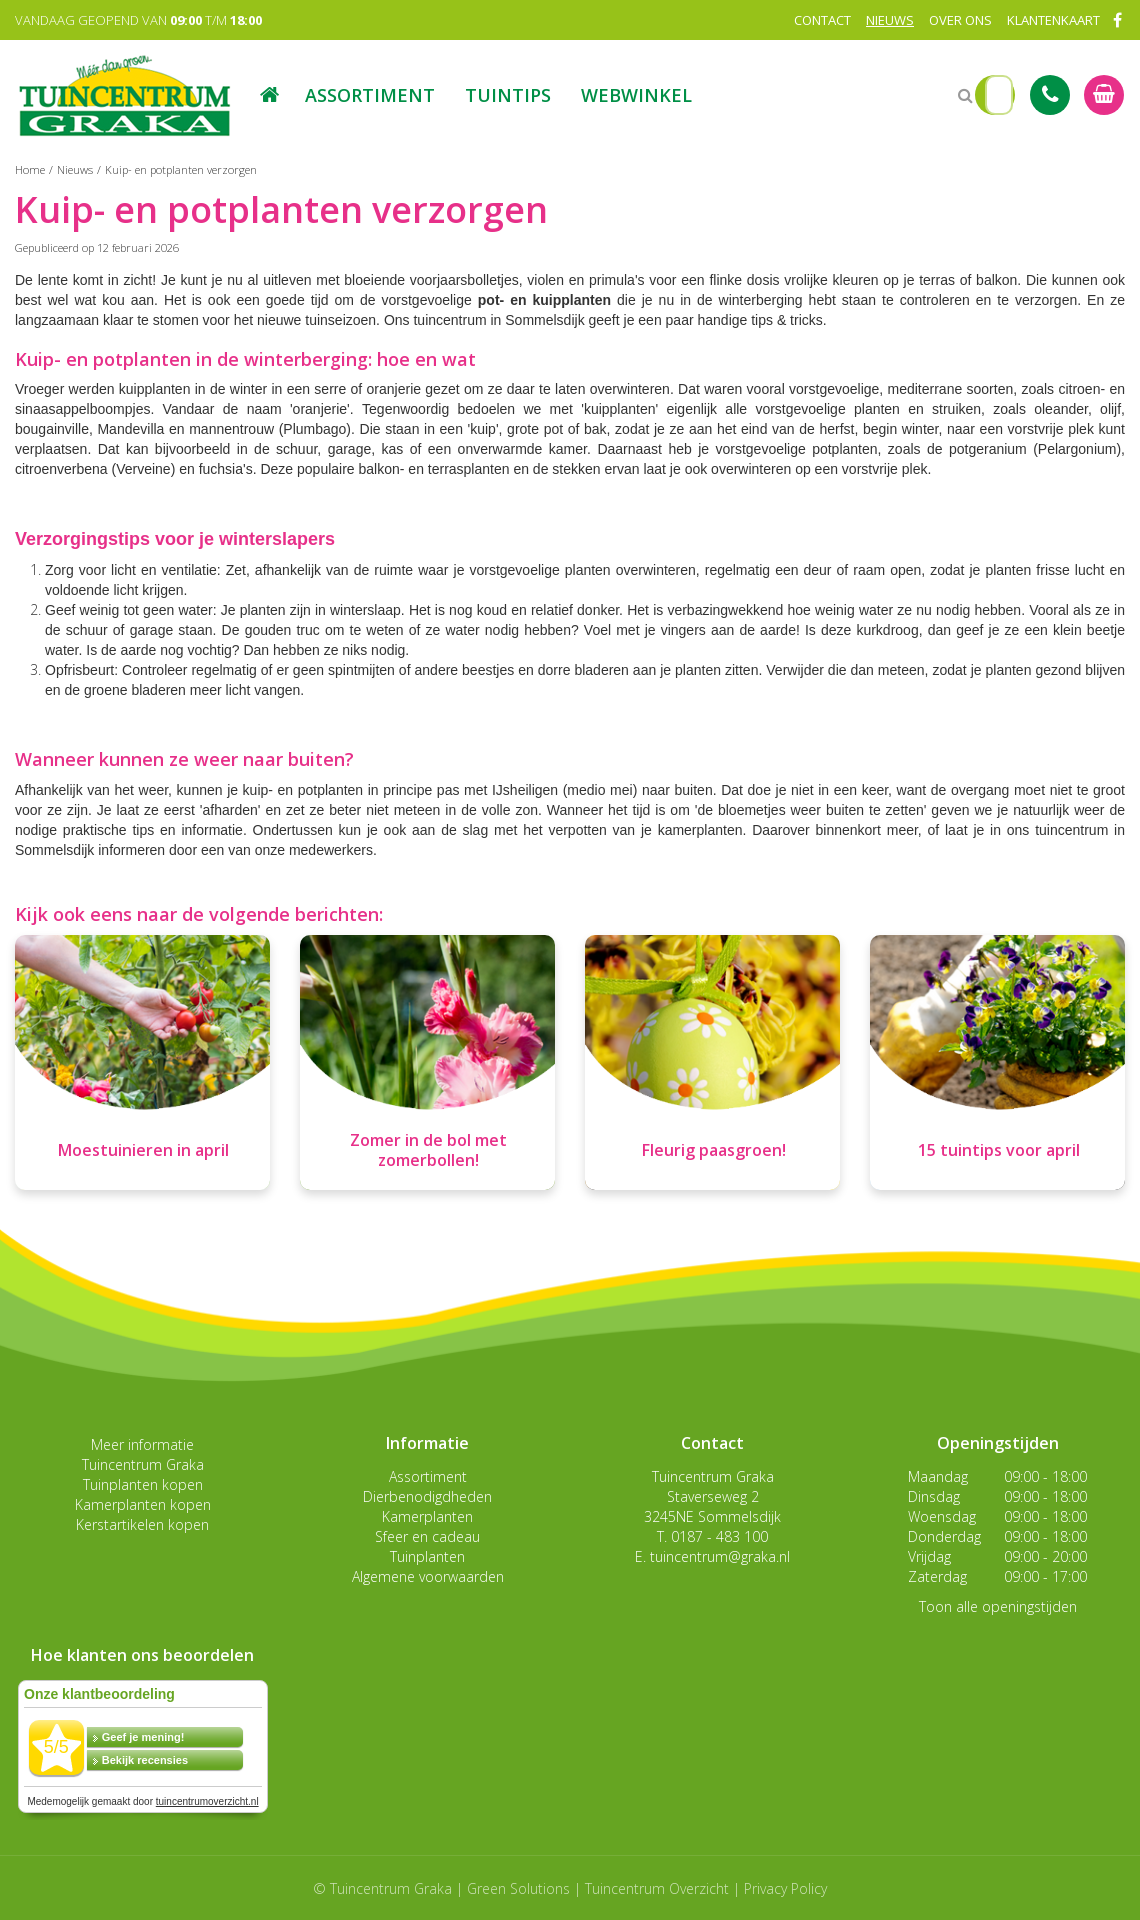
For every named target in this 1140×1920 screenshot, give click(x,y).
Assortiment (428, 1476)
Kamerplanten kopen (143, 1504)
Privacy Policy (785, 1888)
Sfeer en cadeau (427, 1536)
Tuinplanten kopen (143, 1484)
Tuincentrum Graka (143, 1464)
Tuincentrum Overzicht (657, 1888)
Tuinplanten (427, 1556)
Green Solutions (518, 1888)
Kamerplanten (427, 1516)
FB (1117, 20)
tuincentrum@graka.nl (720, 1556)
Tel (1050, 95)
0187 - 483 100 (719, 1536)
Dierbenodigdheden (427, 1496)
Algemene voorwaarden (428, 1576)
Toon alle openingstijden (998, 1606)
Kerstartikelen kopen (142, 1524)
